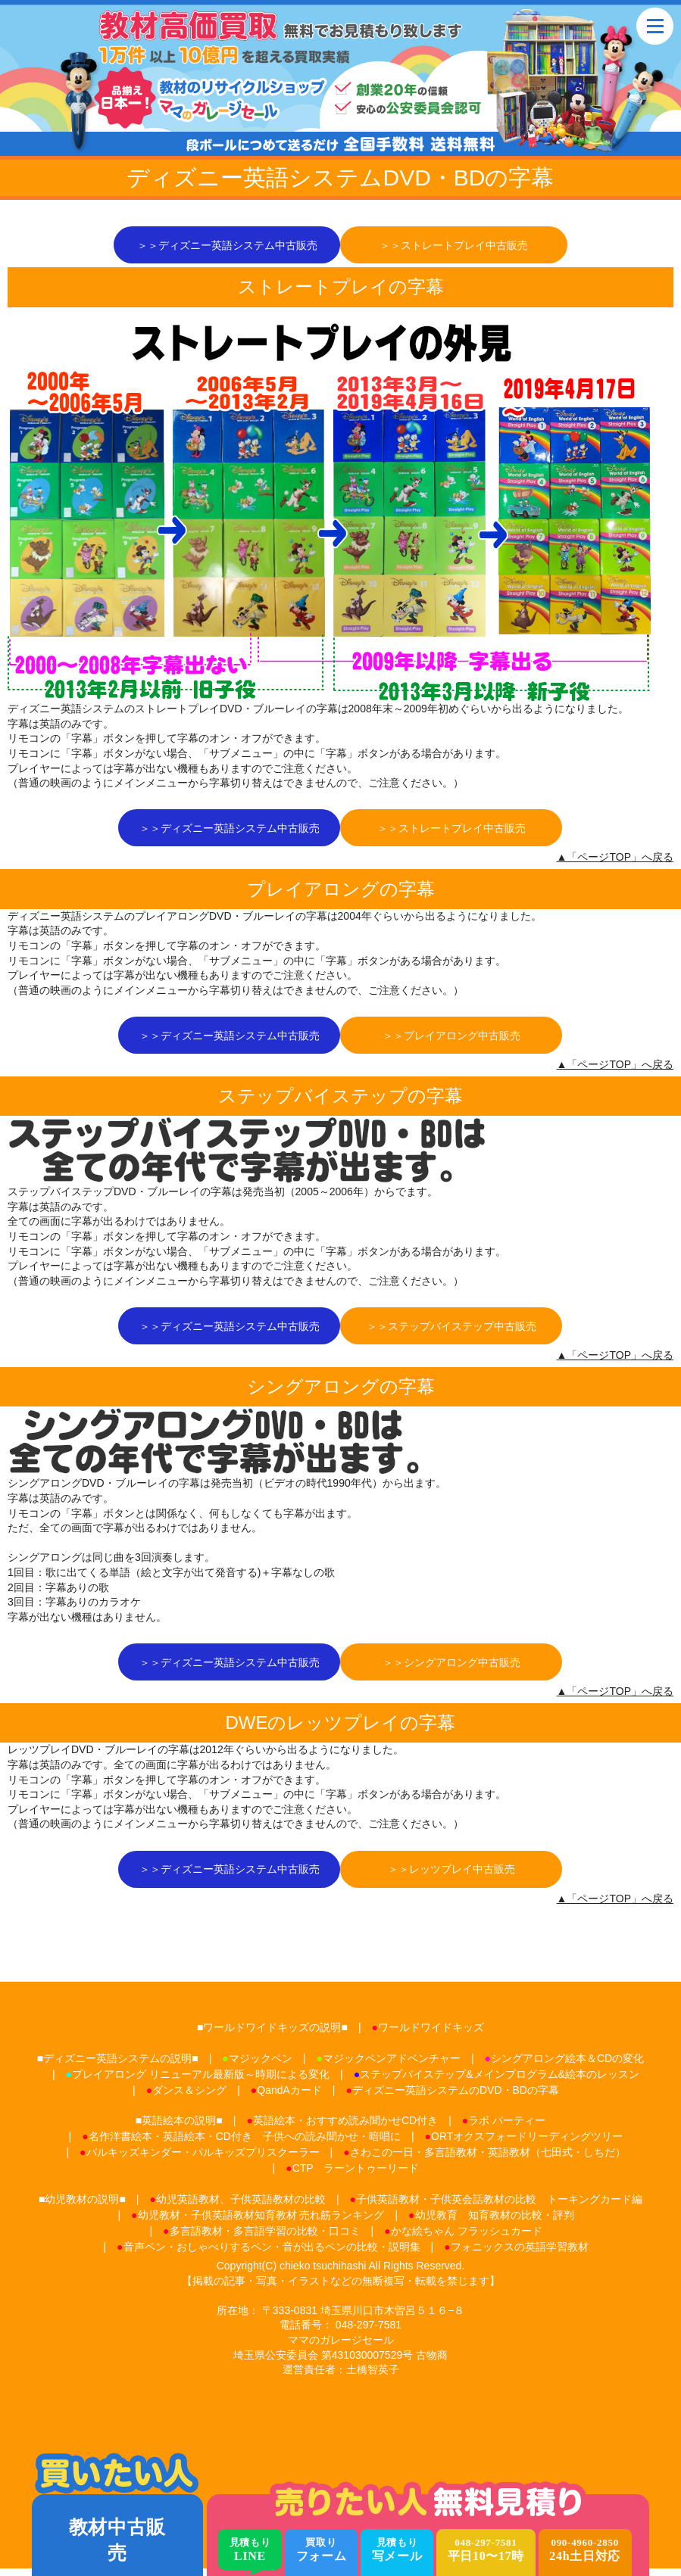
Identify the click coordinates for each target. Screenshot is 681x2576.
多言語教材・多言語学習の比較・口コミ (265, 2238)
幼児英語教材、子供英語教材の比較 (241, 2207)
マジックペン (260, 2066)
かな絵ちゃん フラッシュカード (466, 2238)
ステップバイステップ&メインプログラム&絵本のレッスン (499, 2082)
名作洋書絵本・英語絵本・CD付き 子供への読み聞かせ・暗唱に (245, 2144)
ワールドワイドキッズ (431, 2035)
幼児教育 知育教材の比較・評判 (494, 2222)
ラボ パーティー (506, 2129)
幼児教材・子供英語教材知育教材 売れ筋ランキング (261, 2222)
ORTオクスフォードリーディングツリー (527, 2144)
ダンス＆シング (189, 2098)
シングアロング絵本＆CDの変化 (567, 2066)
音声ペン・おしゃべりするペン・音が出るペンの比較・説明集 (271, 2254)
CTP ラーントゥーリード (356, 2176)
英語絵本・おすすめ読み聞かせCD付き (345, 2129)
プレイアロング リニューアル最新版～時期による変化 (201, 2082)
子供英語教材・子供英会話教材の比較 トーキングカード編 (499, 2207)
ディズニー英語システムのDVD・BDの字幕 (455, 2098)
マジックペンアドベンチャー (392, 2066)
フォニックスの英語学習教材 (520, 2254)
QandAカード (289, 2098)
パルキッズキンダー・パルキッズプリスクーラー (203, 2160)
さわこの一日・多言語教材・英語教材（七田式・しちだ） (488, 2160)
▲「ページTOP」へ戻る (615, 860)
